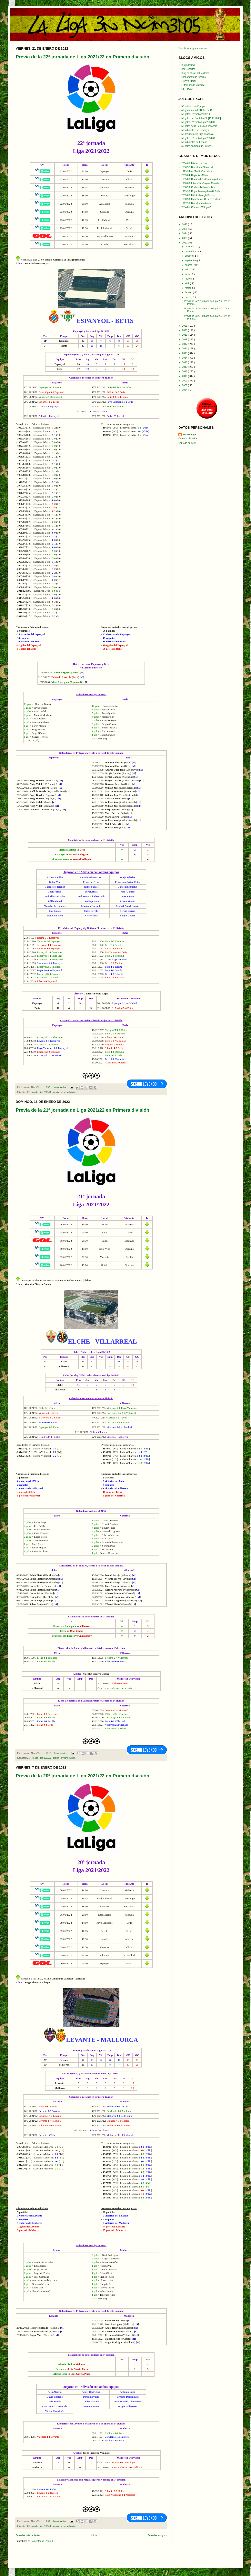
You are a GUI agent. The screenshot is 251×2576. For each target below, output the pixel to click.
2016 (185, 348)
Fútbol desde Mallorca (193, 85)
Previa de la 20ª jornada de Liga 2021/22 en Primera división (82, 1775)
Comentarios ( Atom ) (42, 2541)
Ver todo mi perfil (187, 443)
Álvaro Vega (189, 434)
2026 (185, 224)
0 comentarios (61, 1753)
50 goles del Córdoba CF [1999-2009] (201, 118)
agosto (189, 265)
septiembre (191, 260)
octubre (189, 255)
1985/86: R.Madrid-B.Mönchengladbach (202, 179)
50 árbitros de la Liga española (197, 134)
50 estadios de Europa (193, 106)
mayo (188, 278)
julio (187, 269)
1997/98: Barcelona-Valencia (196, 203)
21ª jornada (33, 1758)
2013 (185, 362)
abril (187, 283)
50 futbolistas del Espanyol (195, 130)
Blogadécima (188, 65)
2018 (185, 339)
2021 (185, 325)
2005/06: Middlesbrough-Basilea (198, 195)
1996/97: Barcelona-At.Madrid (197, 167)
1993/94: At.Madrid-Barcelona (197, 171)
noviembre (190, 251)
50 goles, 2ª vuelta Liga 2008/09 (198, 122)
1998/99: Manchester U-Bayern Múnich (201, 199)
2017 (185, 344)
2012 (185, 367)
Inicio (94, 2535)
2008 (185, 385)
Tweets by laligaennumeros (192, 48)
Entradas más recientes (28, 2535)
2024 (185, 233)
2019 (185, 334)
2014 (185, 357)
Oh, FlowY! (187, 89)
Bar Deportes (188, 69)
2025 (185, 229)
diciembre (190, 246)
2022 (185, 242)
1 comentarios (59, 1087)
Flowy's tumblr (188, 81)
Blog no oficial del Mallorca (195, 73)
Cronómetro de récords (193, 77)
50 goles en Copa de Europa (196, 146)
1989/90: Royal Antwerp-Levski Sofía (200, 191)
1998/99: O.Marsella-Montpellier (198, 187)
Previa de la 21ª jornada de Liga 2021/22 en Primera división (82, 1110)
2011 (185, 371)
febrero (189, 292)
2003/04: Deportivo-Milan (194, 175)
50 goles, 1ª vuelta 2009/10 (195, 114)
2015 (185, 353)
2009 (185, 380)
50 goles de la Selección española (199, 126)
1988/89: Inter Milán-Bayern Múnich (200, 183)
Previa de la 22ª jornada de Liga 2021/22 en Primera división (82, 56)
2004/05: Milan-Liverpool (194, 163)
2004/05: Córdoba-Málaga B (196, 207)
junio (188, 274)
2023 (185, 238)
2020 (185, 330)
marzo (188, 288)
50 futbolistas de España (194, 142)
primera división (68, 1092)
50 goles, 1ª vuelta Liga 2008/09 (198, 138)
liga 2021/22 (46, 1092)
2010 (185, 376)
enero (188, 297)
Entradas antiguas (157, 2535)
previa (56, 1092)
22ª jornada (33, 1092)
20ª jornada (33, 2526)
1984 (185, 390)
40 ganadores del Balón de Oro (197, 110)
